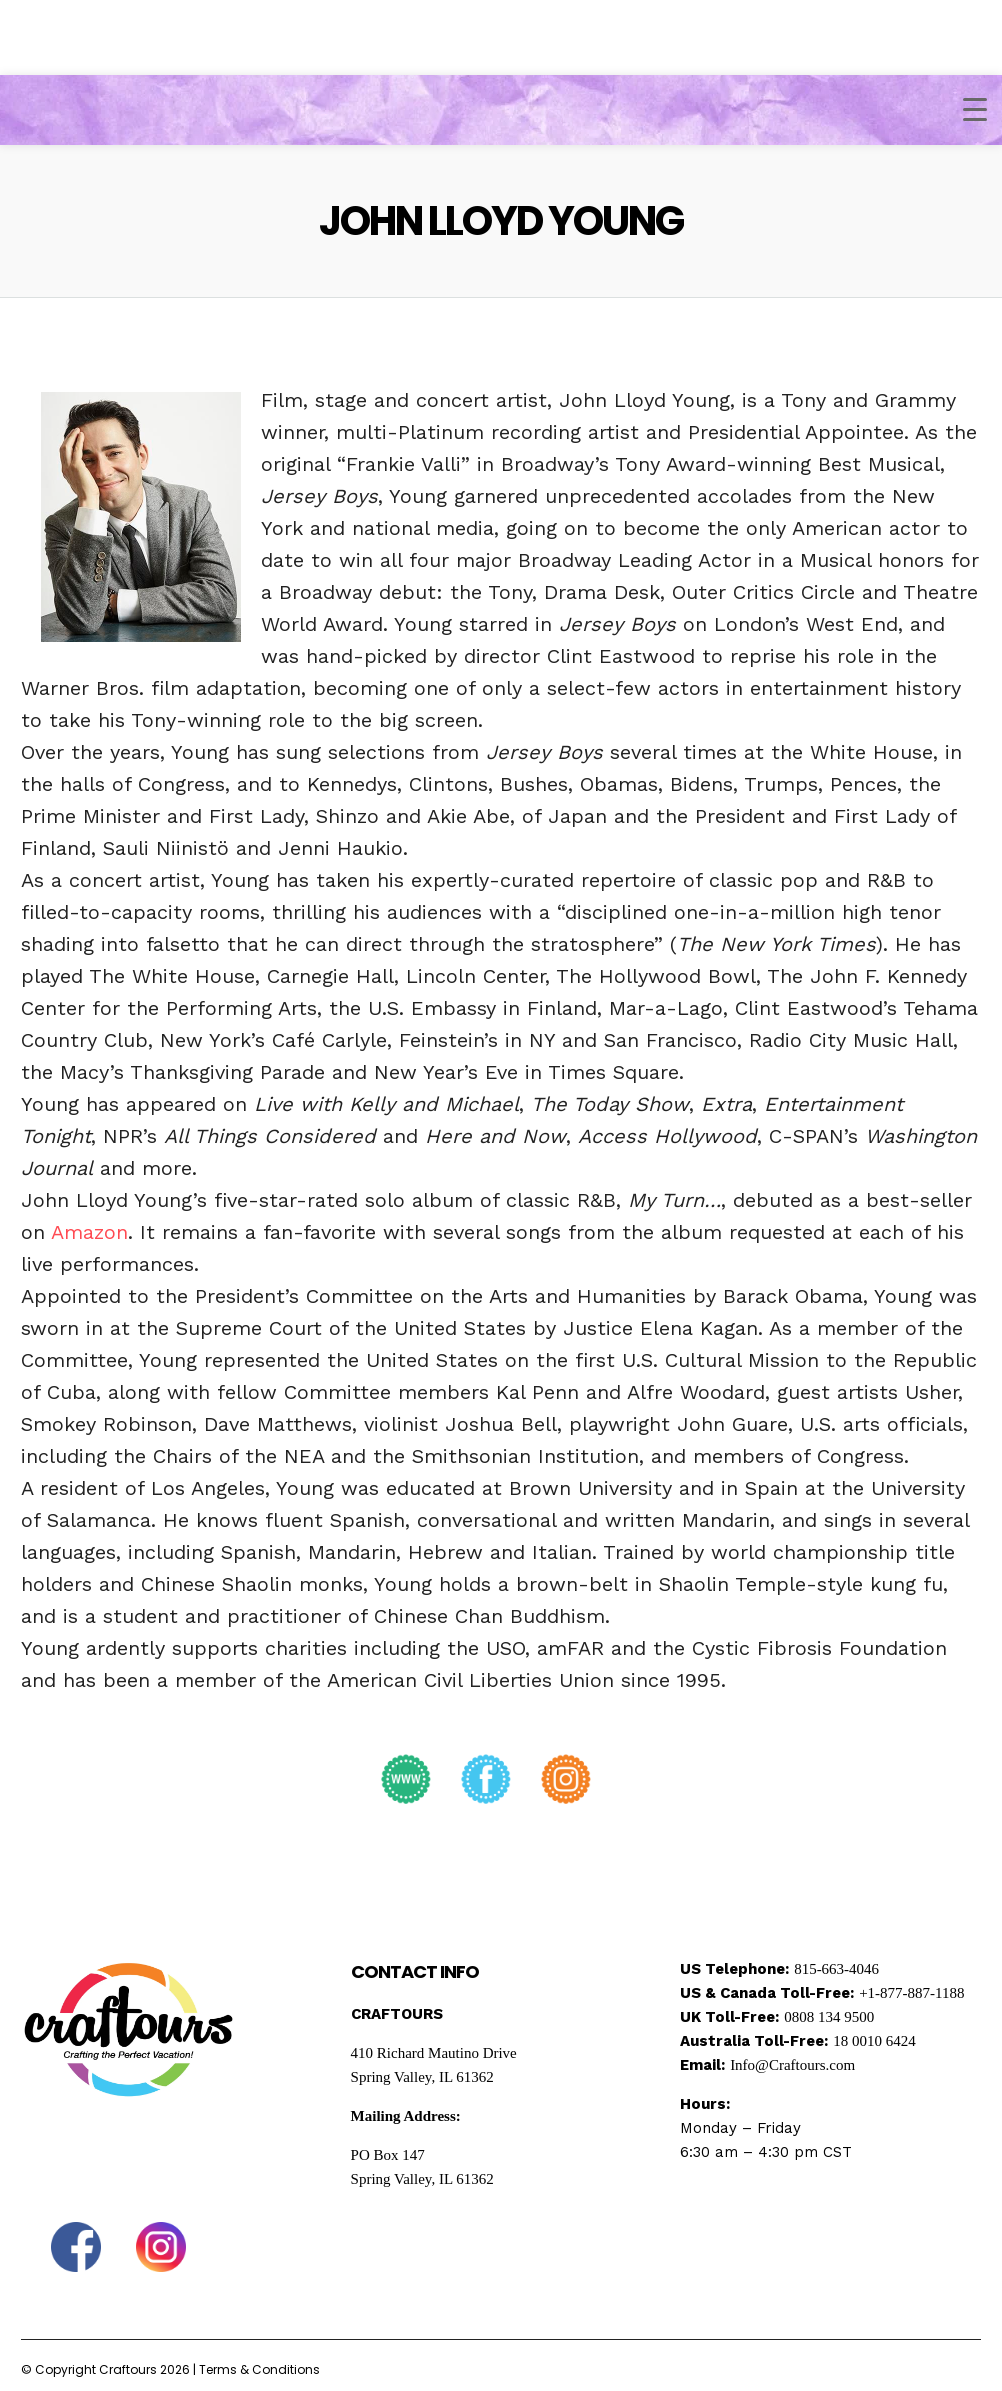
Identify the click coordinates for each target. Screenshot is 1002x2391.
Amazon (89, 1232)
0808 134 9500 (829, 2017)
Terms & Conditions (259, 2369)
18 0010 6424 (874, 2041)
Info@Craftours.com (792, 2065)
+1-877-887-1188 (911, 1993)
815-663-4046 (836, 1969)
